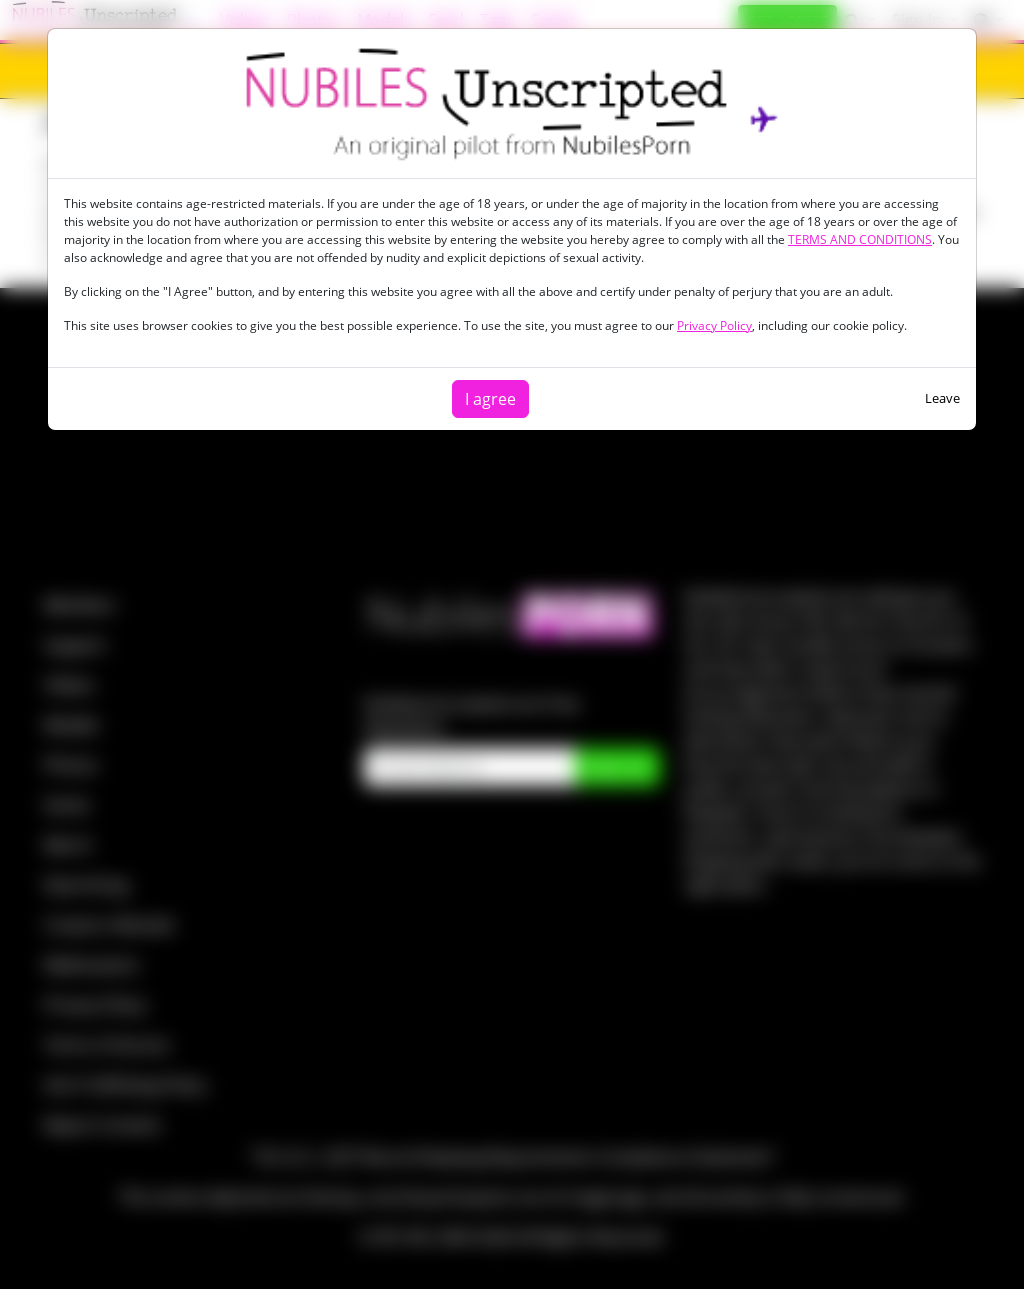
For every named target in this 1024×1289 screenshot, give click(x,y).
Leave (942, 398)
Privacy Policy (714, 325)
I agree (490, 399)
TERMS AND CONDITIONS (860, 239)
